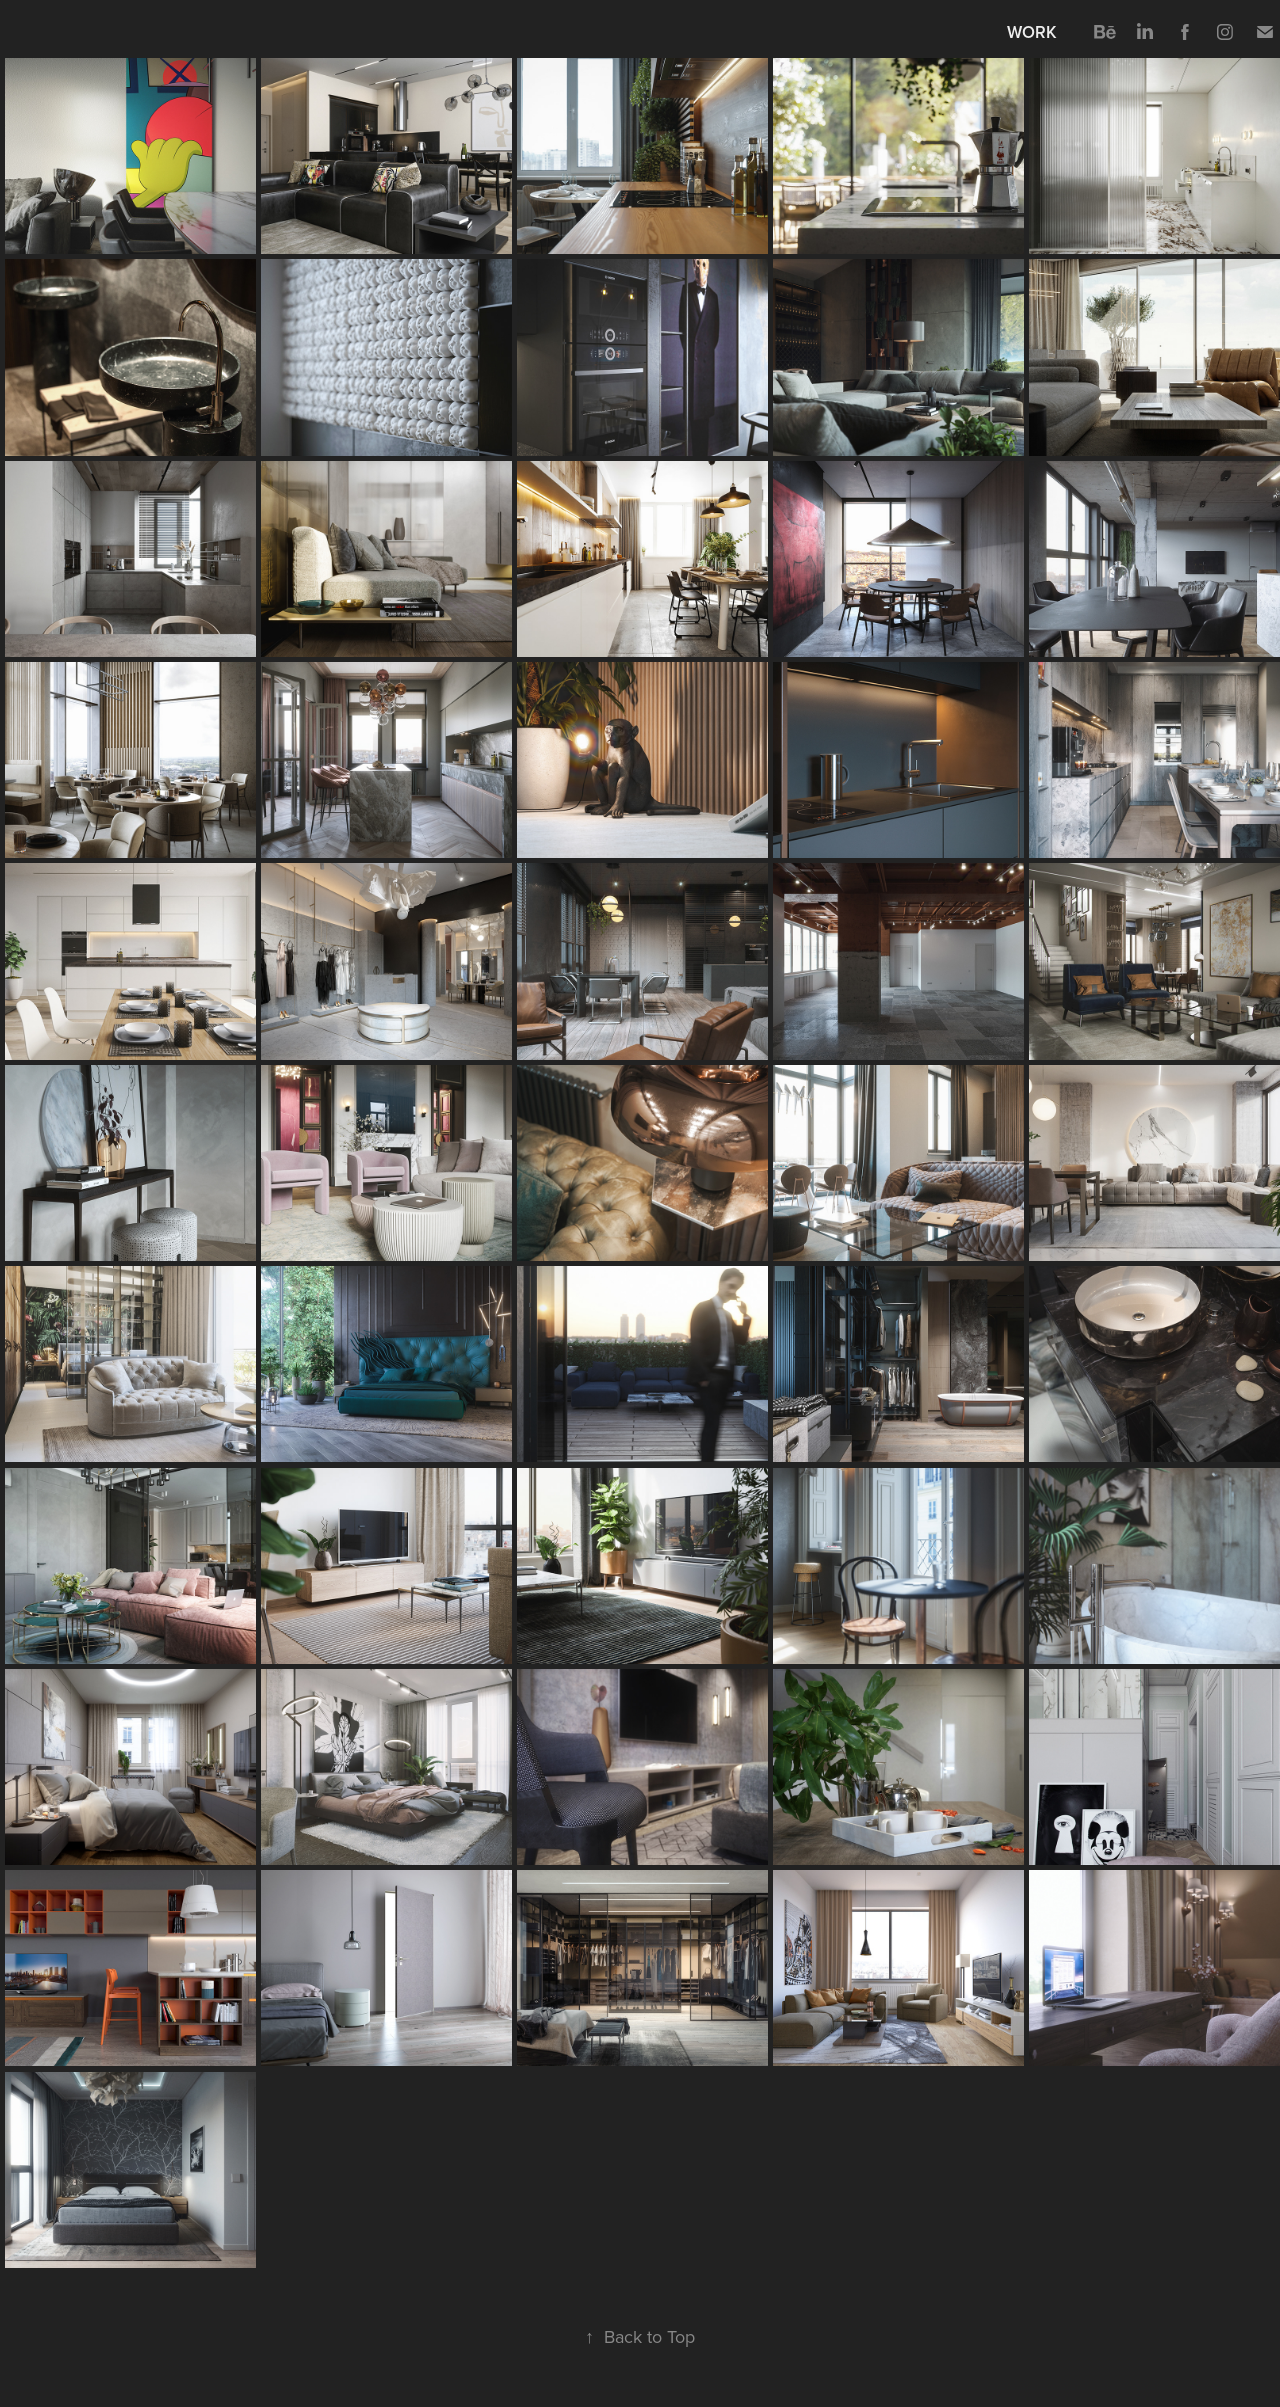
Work (1032, 32)
